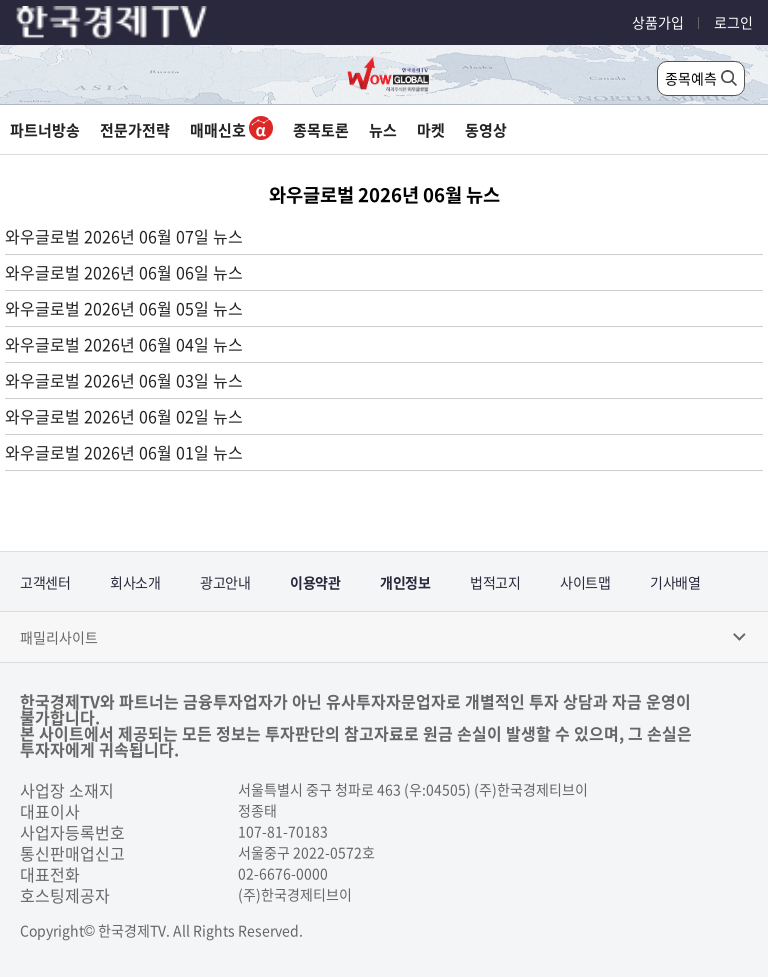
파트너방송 (45, 130)
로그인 (733, 22)
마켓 (431, 130)
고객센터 (45, 582)
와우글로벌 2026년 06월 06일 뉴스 (124, 272)
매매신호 (231, 130)
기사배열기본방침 (675, 592)
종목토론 (321, 130)
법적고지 (495, 582)
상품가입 (658, 22)
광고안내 (225, 582)
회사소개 (135, 582)
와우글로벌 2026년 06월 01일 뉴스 (124, 452)
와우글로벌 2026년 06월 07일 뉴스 (124, 236)
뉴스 (383, 130)
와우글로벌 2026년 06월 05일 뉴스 (124, 308)
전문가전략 (135, 130)
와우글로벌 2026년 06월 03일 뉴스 (124, 380)
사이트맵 (585, 582)
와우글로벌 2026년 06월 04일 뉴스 (124, 344)
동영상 (486, 130)
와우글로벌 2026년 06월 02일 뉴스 (124, 416)
